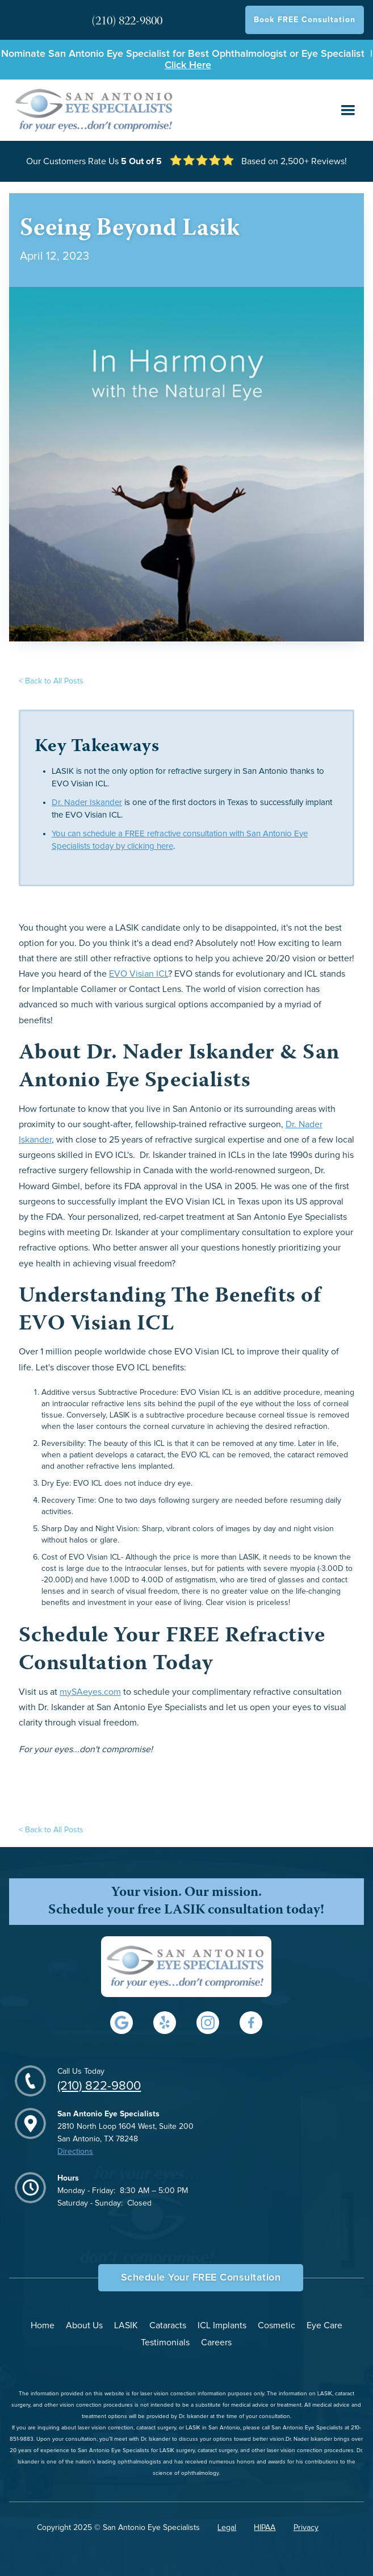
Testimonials (165, 2342)
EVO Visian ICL (138, 973)
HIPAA (264, 2528)
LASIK (126, 2325)
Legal (226, 2528)
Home (43, 2325)
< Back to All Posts (51, 681)
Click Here (188, 65)
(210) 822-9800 (99, 2086)
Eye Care (324, 2325)
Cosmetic (276, 2325)
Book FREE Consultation (304, 20)
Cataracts (167, 2325)
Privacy (306, 2528)
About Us (84, 2325)
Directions (75, 2152)
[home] (92, 110)
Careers (216, 2342)
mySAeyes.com (90, 1692)
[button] (348, 110)
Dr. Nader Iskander (87, 802)
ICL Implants (222, 2325)
